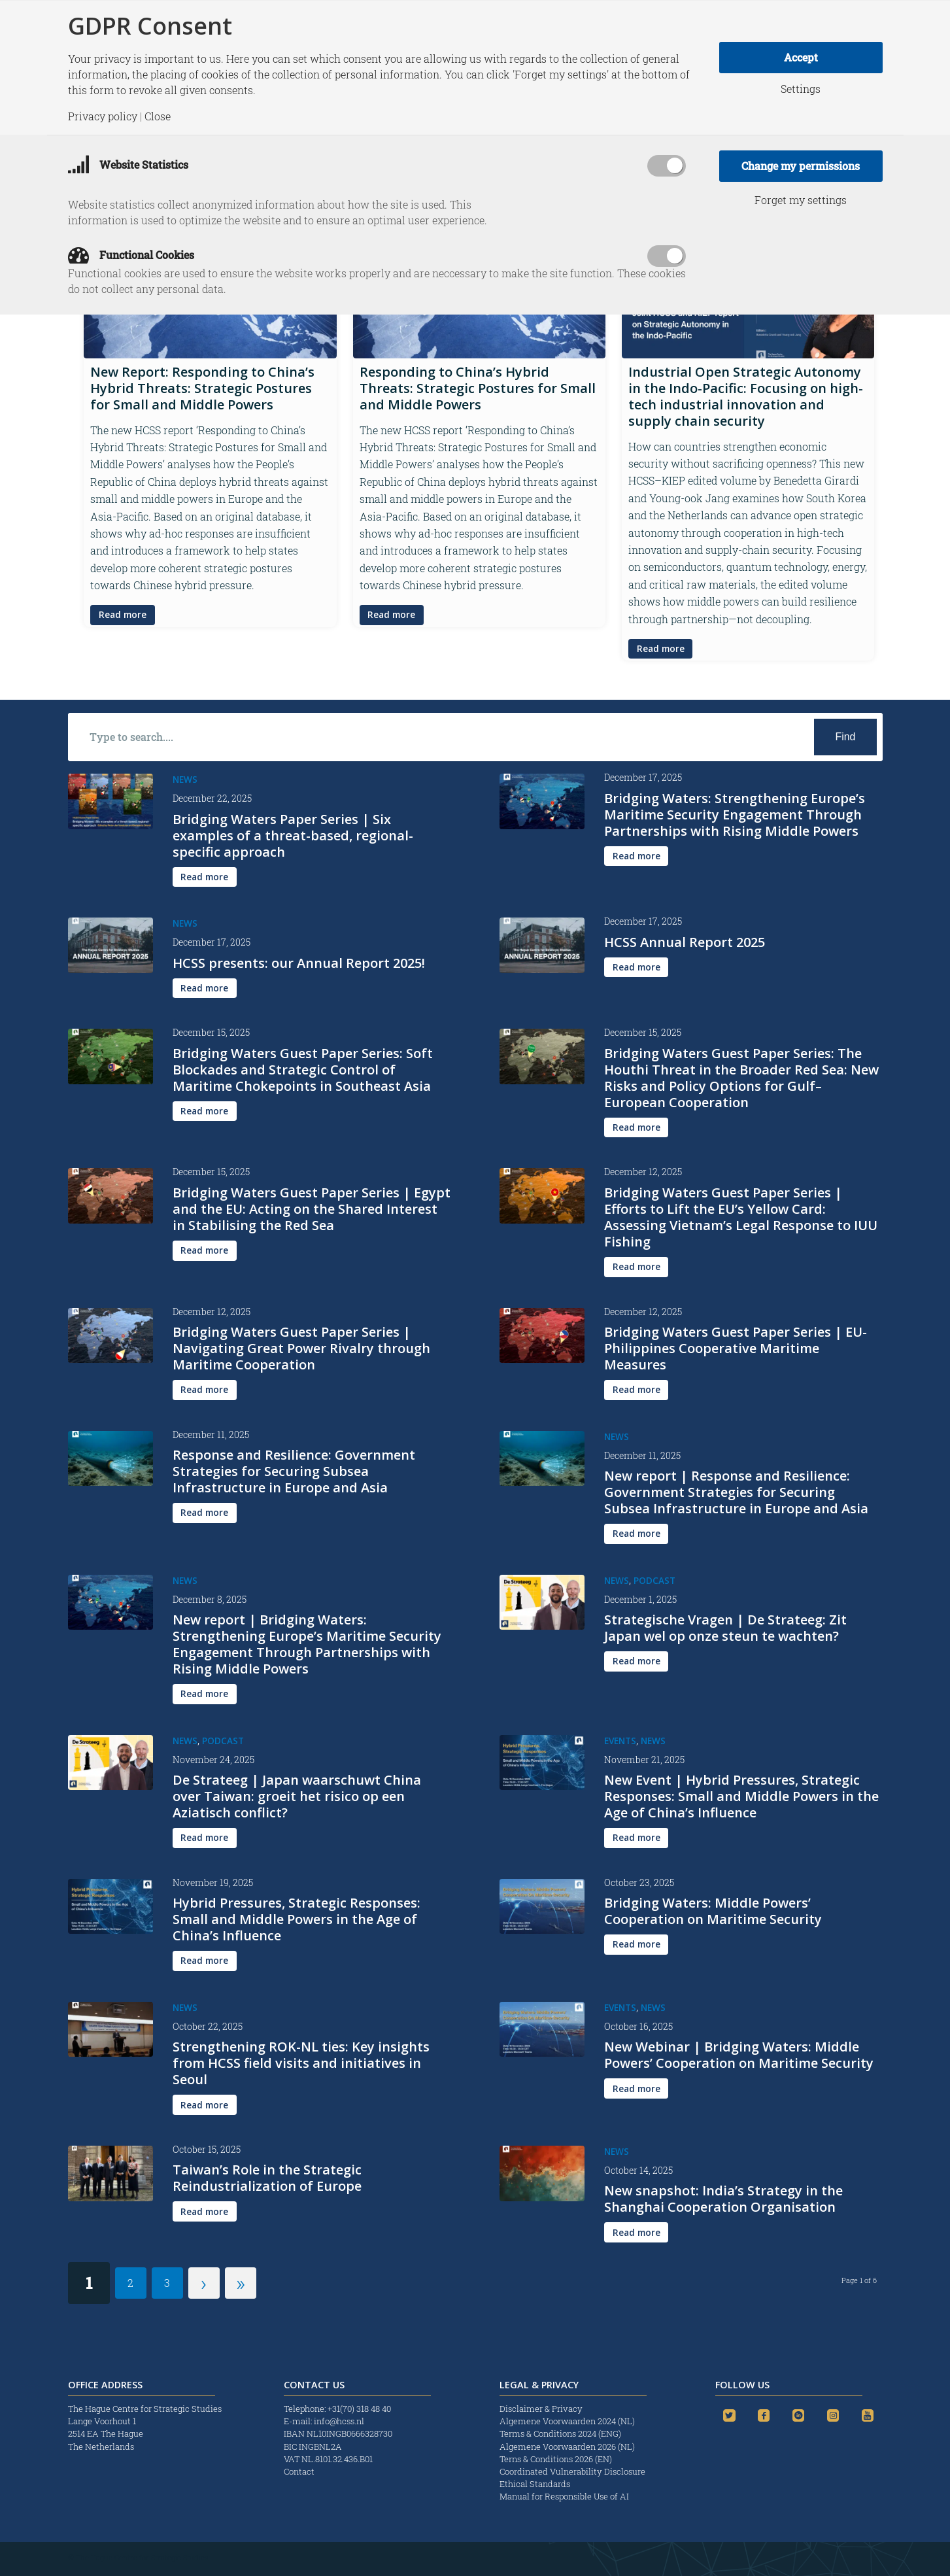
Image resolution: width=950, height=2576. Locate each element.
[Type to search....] (475, 737)
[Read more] (122, 615)
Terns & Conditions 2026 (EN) (557, 2459)
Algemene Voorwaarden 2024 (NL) (568, 2421)
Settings (801, 89)
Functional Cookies (131, 255)
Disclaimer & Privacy (541, 2408)
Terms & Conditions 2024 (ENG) (561, 2433)
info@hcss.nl (339, 2421)
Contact (299, 2471)
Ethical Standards (535, 2484)
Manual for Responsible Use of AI (564, 2496)
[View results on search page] (845, 737)
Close (157, 116)
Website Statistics (128, 164)
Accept (801, 57)
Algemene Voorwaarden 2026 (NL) (568, 2446)
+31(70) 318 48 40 (359, 2408)
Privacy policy (102, 116)
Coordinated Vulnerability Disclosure (572, 2471)
